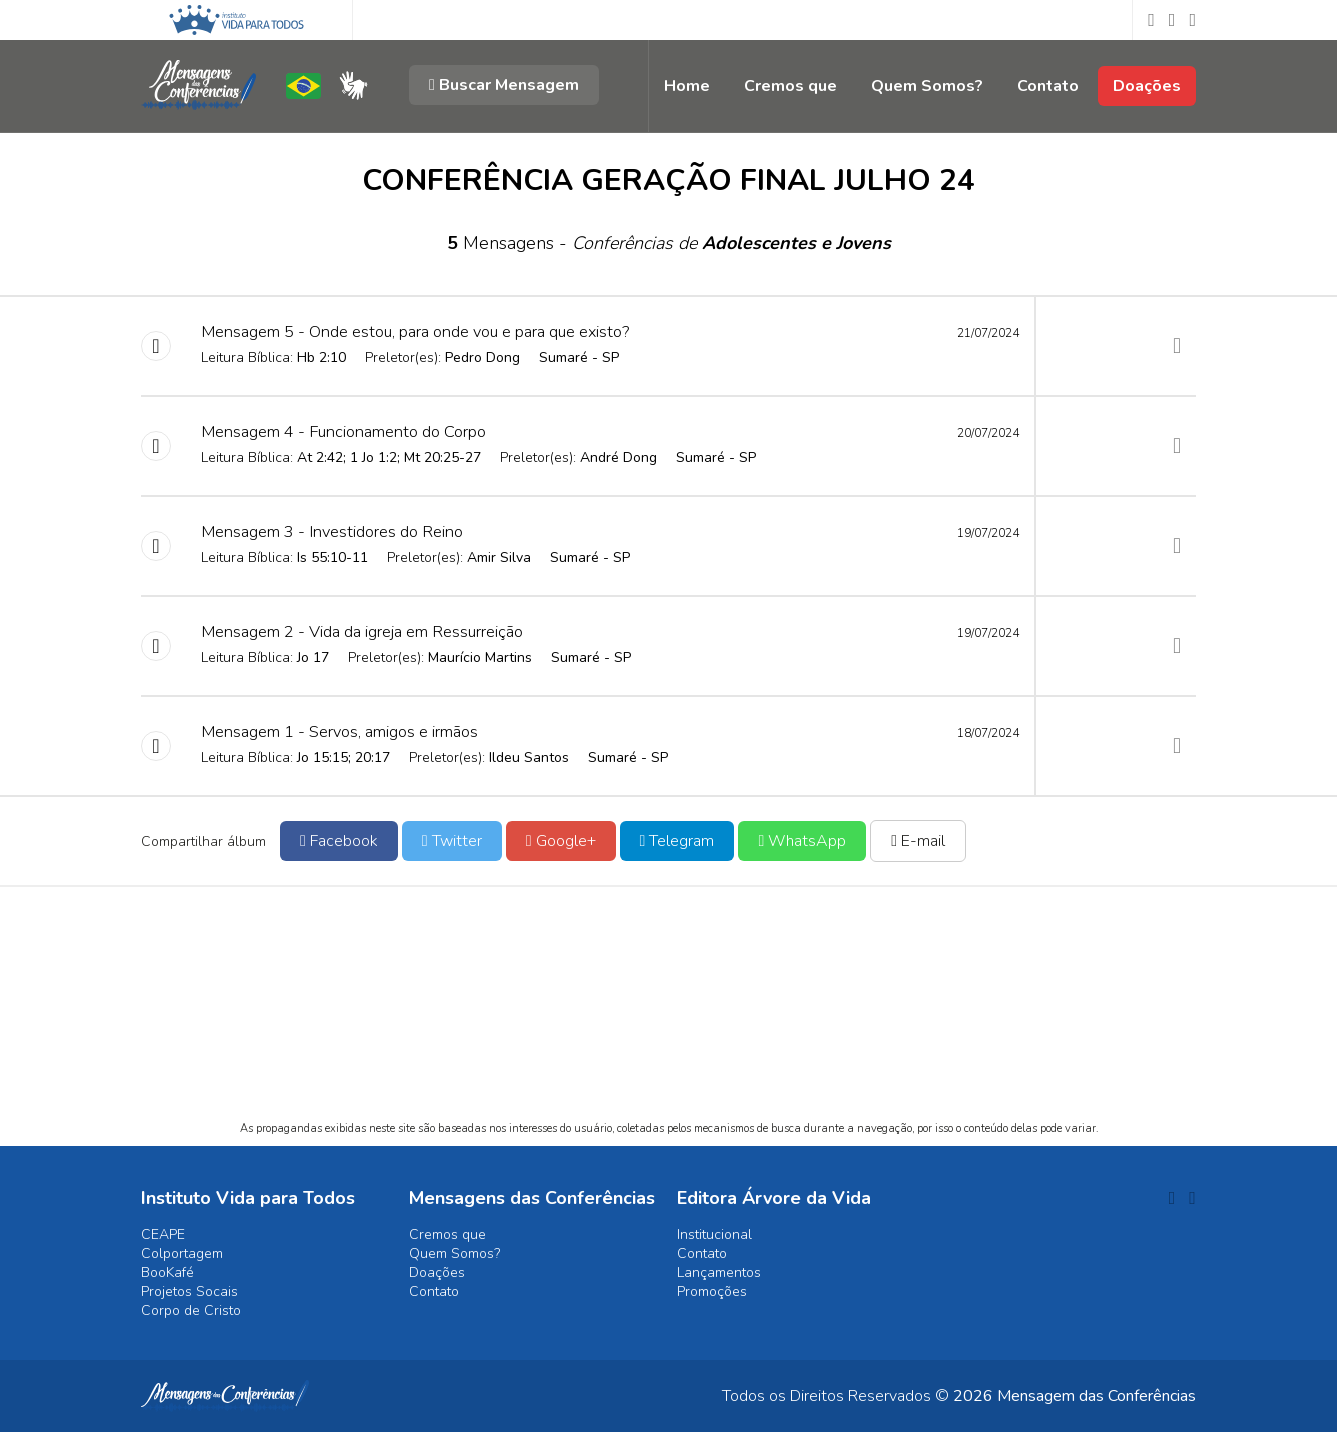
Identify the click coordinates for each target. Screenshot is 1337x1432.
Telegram (677, 841)
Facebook (339, 841)
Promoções (712, 1291)
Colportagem (182, 1253)
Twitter (452, 841)
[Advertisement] (668, 1021)
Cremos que (790, 86)
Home (687, 86)
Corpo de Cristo (191, 1310)
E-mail (918, 841)
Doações (1147, 86)
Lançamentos (719, 1272)
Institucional (714, 1234)
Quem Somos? (927, 86)
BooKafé (167, 1272)
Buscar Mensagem (504, 85)
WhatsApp (802, 841)
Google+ (561, 841)
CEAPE (163, 1234)
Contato (1048, 86)
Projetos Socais (189, 1291)
